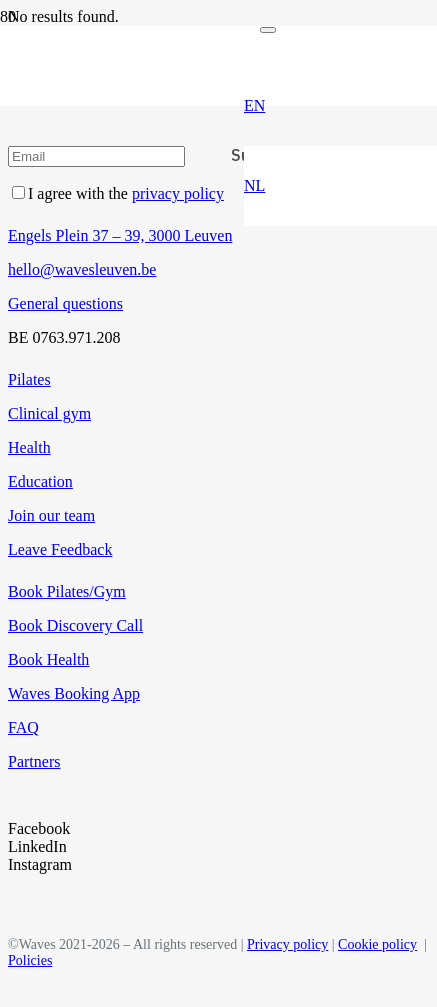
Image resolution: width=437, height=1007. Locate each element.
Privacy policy (287, 944)
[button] (254, 105)
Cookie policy (377, 944)
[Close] (268, 30)
